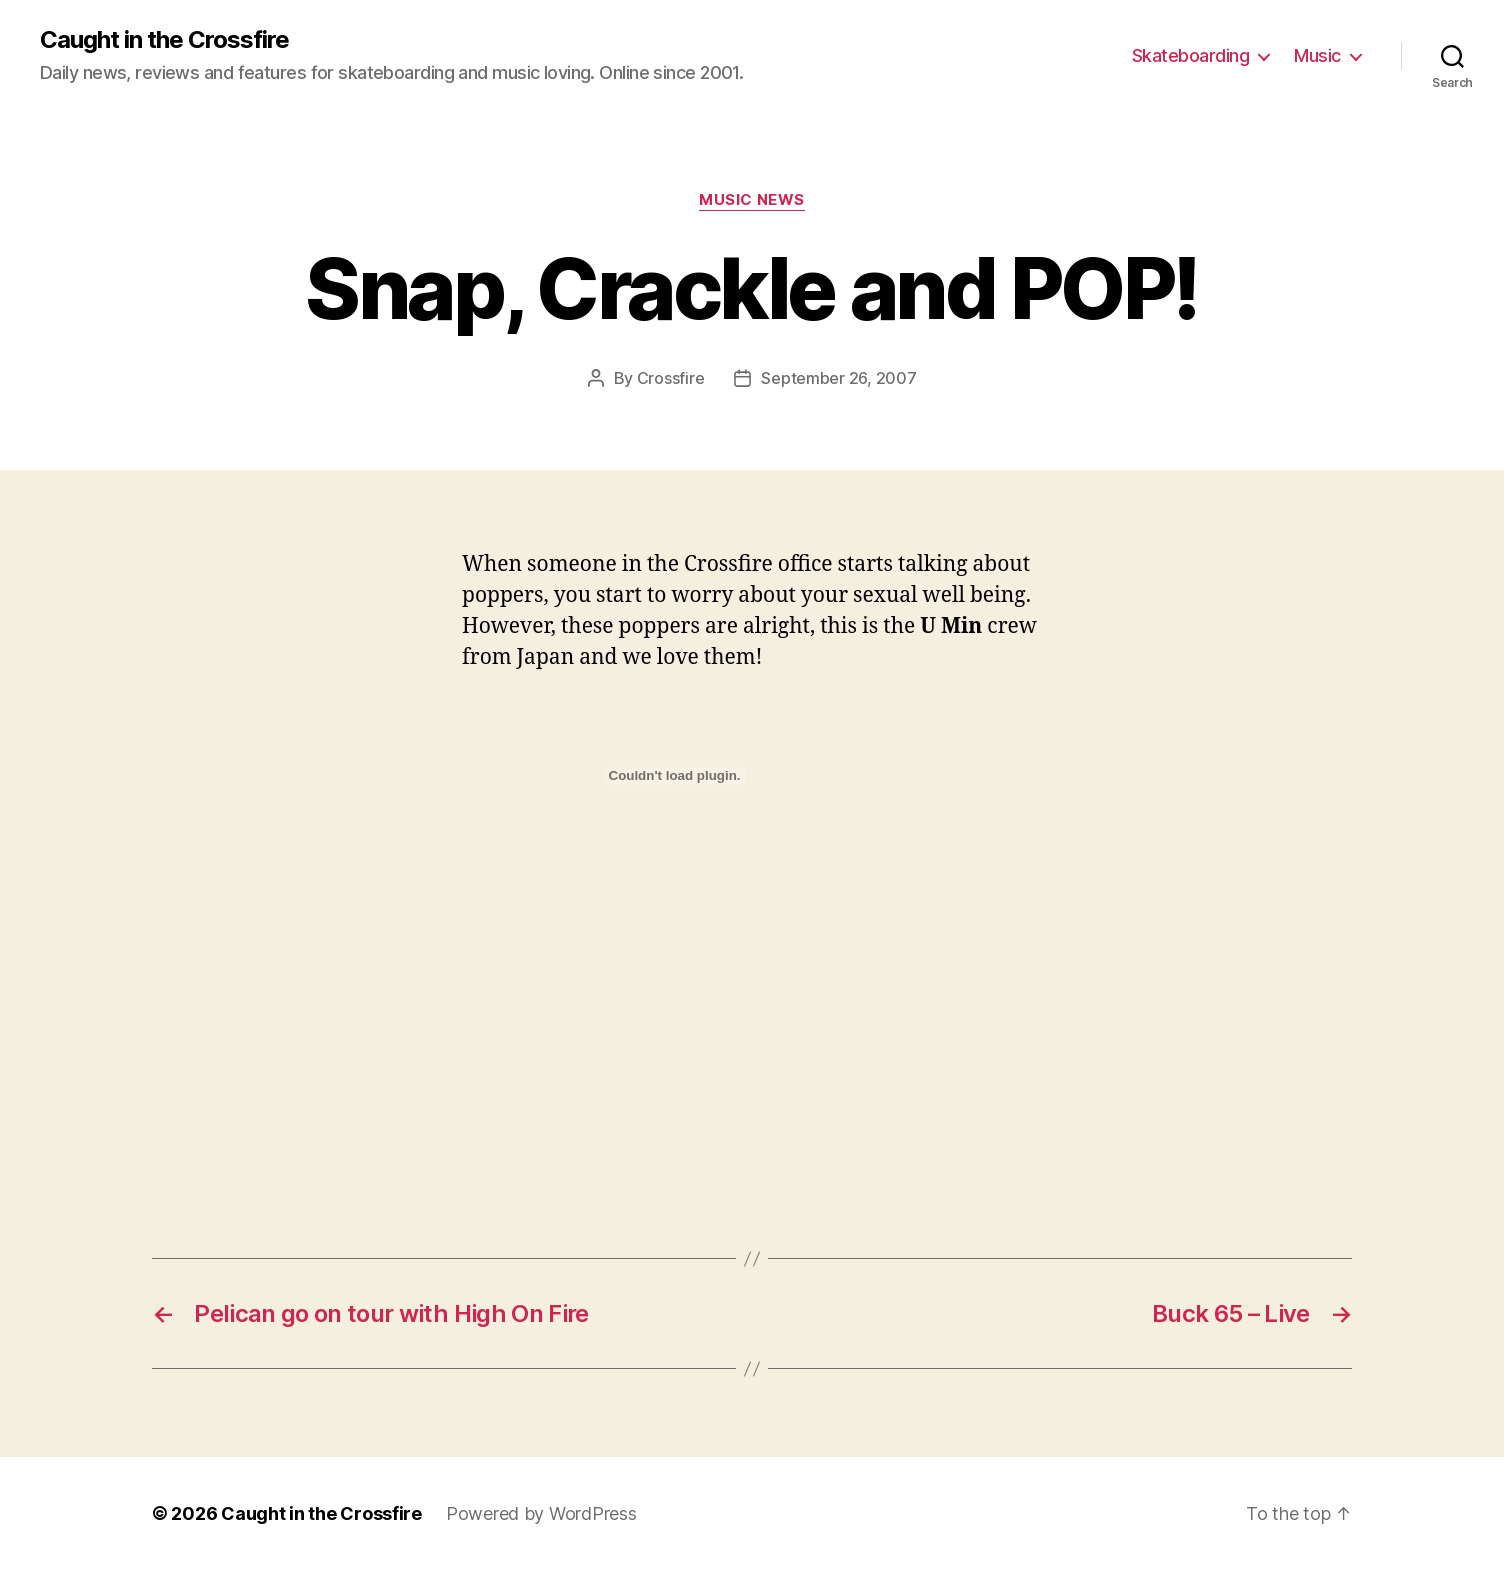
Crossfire (671, 378)
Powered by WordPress (541, 1513)
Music (1317, 55)
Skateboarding (1191, 55)
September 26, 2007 (838, 378)
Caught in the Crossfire (164, 40)
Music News (752, 200)
